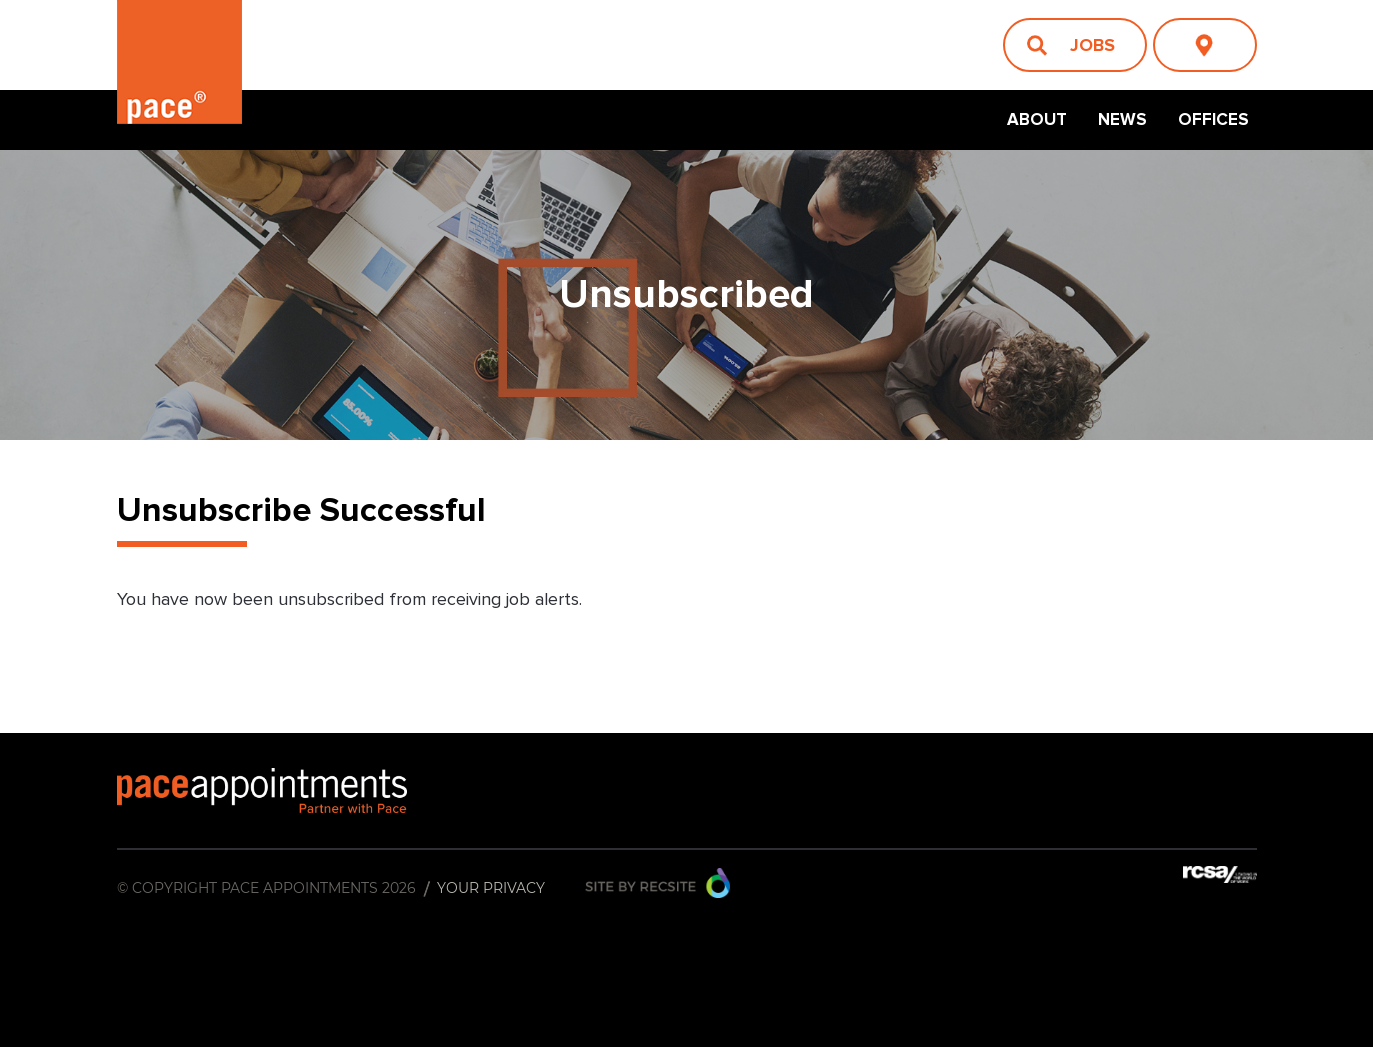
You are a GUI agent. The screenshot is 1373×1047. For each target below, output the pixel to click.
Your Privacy (491, 888)
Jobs (1092, 45)
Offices (1213, 119)
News (1122, 119)
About (1037, 119)
